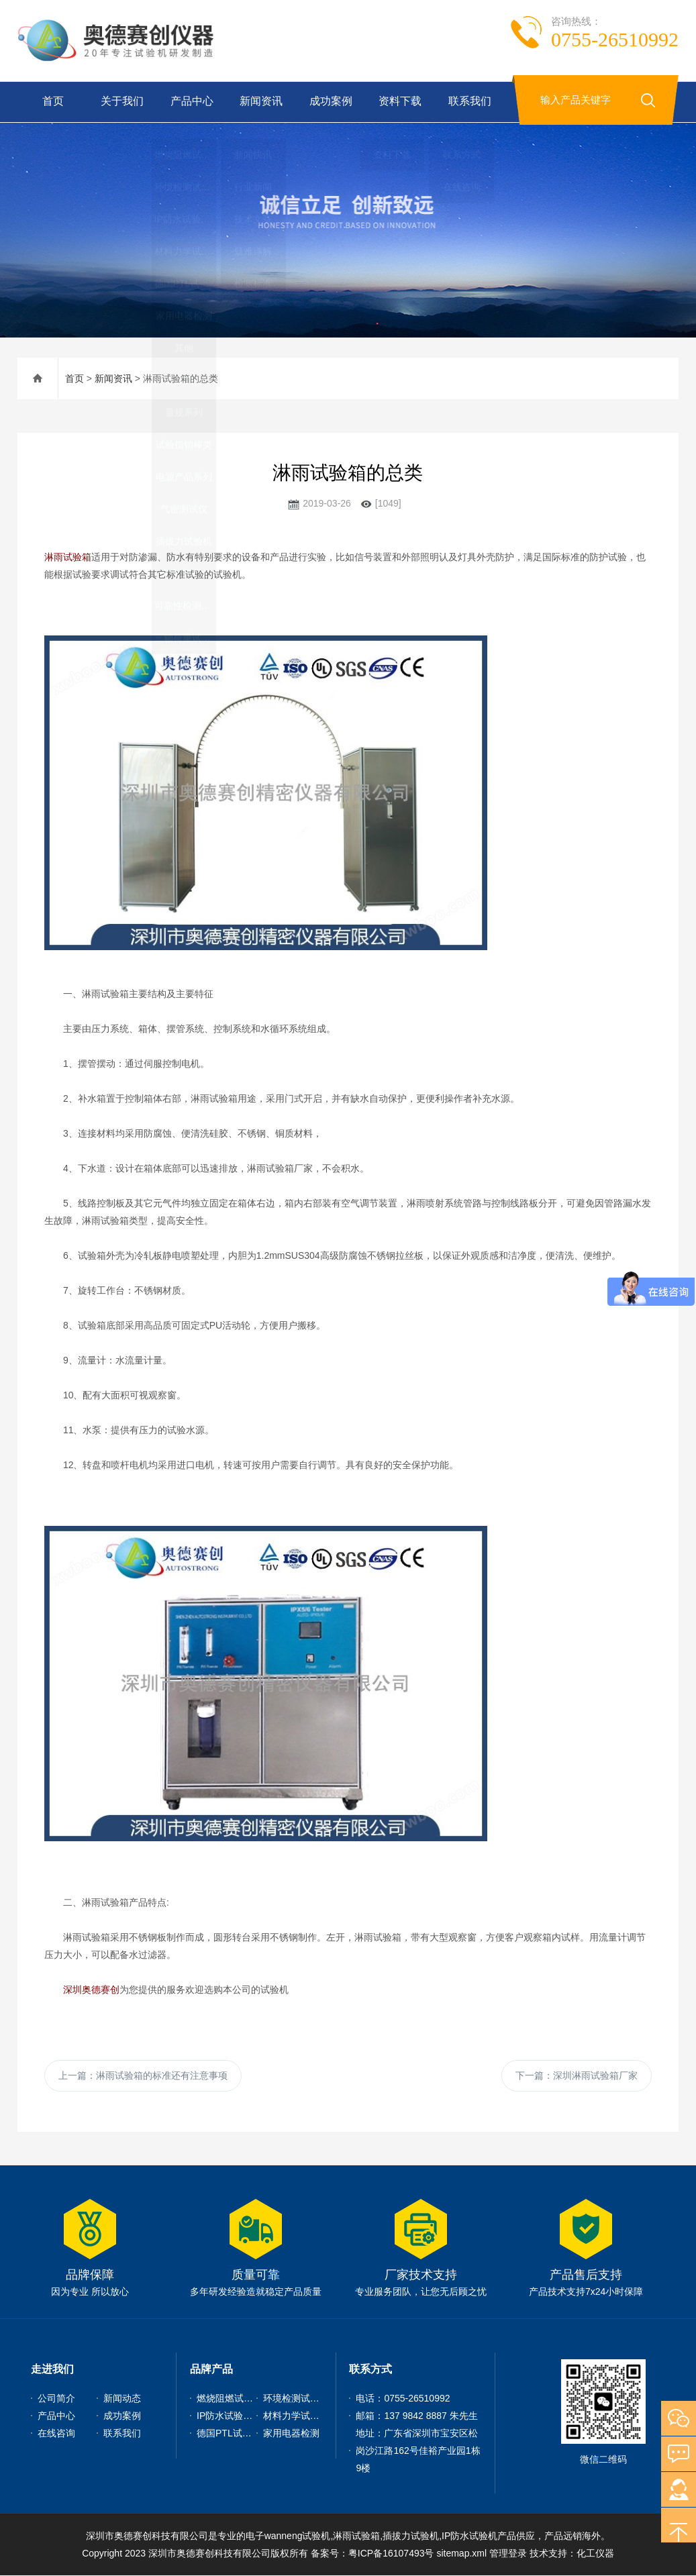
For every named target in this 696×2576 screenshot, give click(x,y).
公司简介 (56, 2398)
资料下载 (399, 101)
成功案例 (329, 101)
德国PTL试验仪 (229, 2433)
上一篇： (143, 2075)
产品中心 (191, 101)
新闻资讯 (260, 101)
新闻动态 (122, 2398)
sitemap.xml (461, 2553)
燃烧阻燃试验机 (229, 2398)
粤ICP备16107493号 (391, 2553)
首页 (52, 101)
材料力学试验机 (296, 2416)
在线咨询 (56, 2433)
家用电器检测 (291, 2433)
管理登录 (508, 2553)
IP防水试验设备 (229, 2416)
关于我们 (121, 101)
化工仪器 (595, 2553)
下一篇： (576, 2075)
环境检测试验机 (296, 2398)
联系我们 (468, 101)
